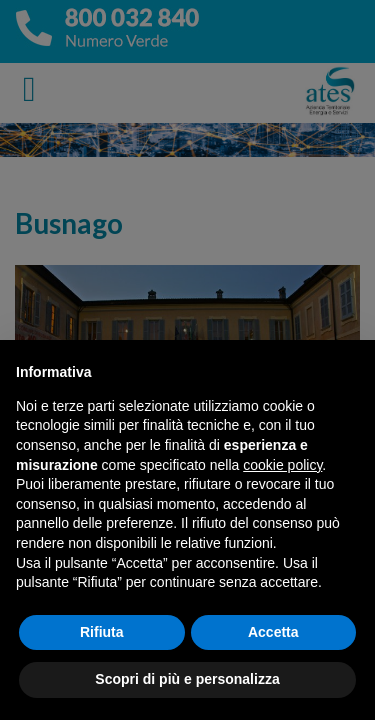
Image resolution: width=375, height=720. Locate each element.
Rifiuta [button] (102, 632)
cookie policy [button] (282, 465)
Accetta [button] (273, 632)
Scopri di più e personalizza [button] (187, 679)
